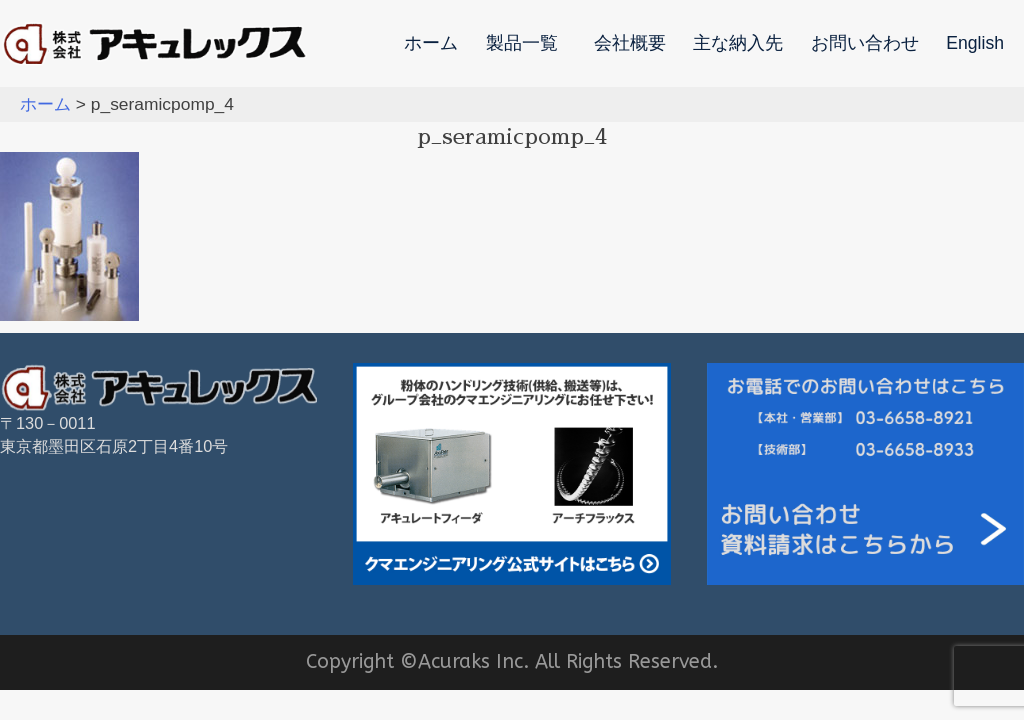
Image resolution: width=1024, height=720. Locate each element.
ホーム (431, 44)
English (975, 44)
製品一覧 (522, 44)
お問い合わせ (865, 44)
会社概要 (630, 44)
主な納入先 (738, 44)
